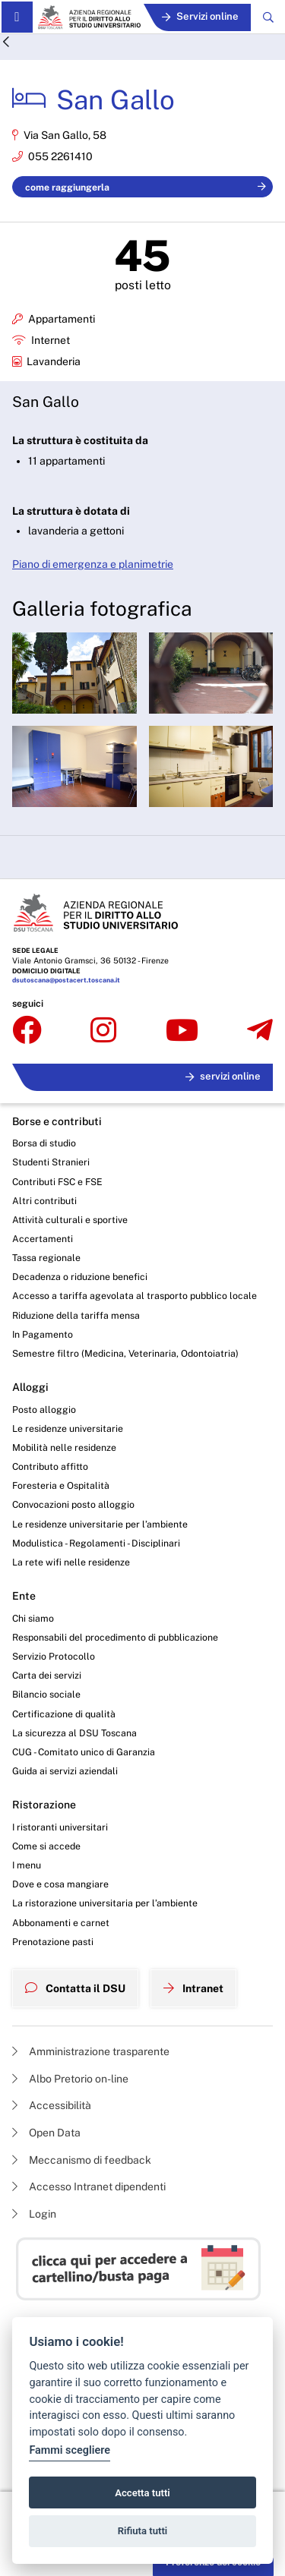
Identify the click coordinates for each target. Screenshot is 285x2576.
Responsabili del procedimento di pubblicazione (115, 1637)
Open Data (46, 2133)
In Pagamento (42, 1334)
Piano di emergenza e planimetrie (92, 564)
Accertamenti (42, 1238)
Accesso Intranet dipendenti (89, 2186)
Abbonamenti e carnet (60, 1922)
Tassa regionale (46, 1257)
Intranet (193, 1988)
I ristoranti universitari (60, 1827)
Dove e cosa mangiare (60, 1884)
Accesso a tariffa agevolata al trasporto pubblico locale (134, 1295)
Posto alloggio (44, 1409)
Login (34, 2214)
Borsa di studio (44, 1143)
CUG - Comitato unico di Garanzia (83, 1752)
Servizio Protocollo (53, 1656)
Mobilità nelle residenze (64, 1447)
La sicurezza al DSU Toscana (74, 1733)
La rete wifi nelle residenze (71, 1562)
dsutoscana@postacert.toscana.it (66, 980)
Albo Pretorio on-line (70, 2079)
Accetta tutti (142, 2493)
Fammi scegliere (69, 2450)
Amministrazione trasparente (90, 2051)
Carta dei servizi (46, 1675)
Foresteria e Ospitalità (60, 1485)
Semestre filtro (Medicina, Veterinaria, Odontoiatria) (125, 1353)
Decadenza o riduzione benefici (79, 1276)
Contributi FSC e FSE (57, 1181)
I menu (26, 1865)
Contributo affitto (50, 1466)
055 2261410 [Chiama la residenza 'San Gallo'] (60, 156)
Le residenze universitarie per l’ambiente (100, 1524)
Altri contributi (44, 1200)
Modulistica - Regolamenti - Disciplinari (96, 1543)
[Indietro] (6, 43)
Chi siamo (33, 1618)
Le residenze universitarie (67, 1428)
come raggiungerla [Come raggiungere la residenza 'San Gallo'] (145, 187)
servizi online (223, 1076)
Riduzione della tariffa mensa (76, 1315)
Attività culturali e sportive (70, 1219)
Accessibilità (51, 2105)
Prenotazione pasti (52, 1941)
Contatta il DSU (75, 1988)
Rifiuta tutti (143, 2531)
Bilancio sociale (46, 1694)
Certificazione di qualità (64, 1714)
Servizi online (200, 16)
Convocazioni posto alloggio (73, 1504)
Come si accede (46, 1846)
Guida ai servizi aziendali (65, 1771)
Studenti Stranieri (51, 1162)
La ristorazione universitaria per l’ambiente (105, 1903)
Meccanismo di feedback (81, 2160)
